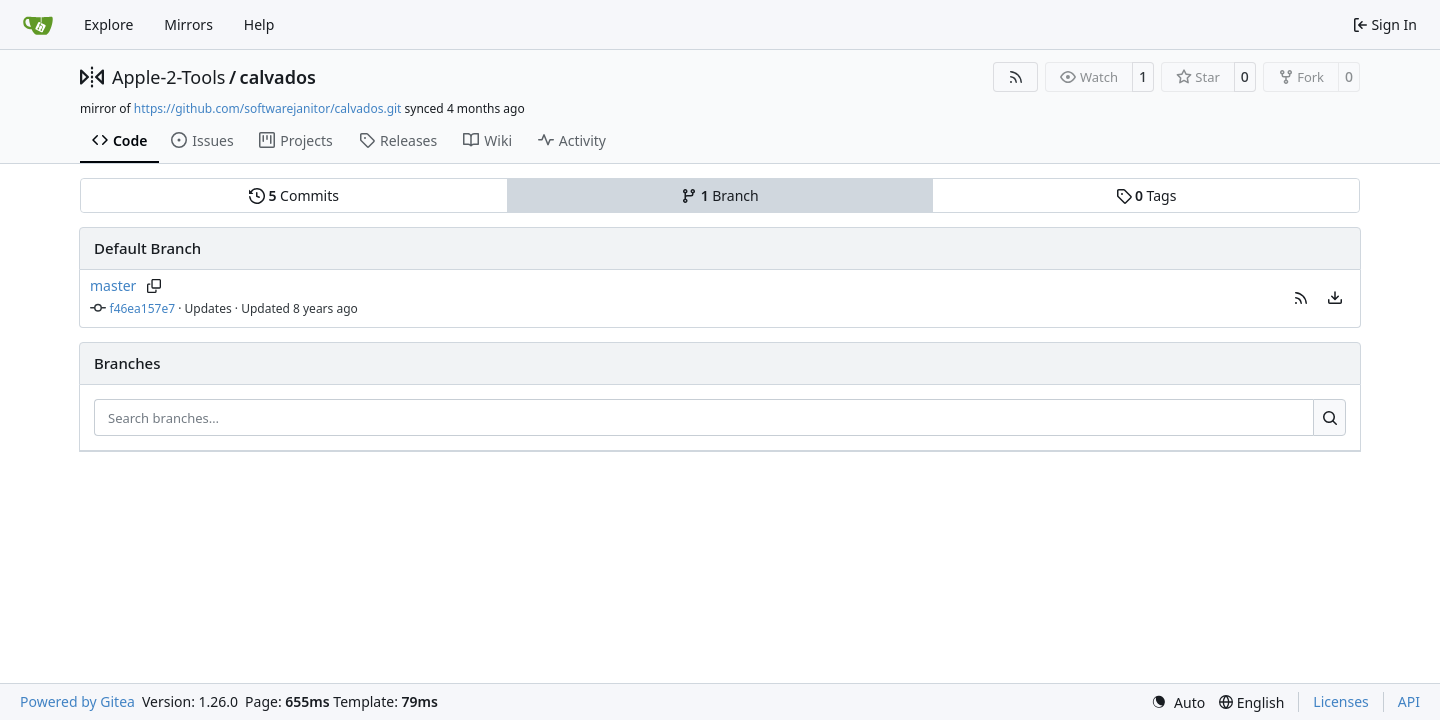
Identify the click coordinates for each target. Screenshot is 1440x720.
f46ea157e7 (143, 308)
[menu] (1335, 298)
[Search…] (1329, 418)
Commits (294, 195)
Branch (720, 195)
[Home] (38, 25)
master (113, 285)
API (1409, 701)
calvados (278, 77)
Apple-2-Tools (168, 77)
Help (259, 24)
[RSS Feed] (1016, 77)
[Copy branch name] (153, 286)
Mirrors (188, 24)
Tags (1146, 195)
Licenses (1341, 701)
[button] (1301, 298)
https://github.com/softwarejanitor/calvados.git (268, 108)
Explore (108, 24)
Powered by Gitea (77, 701)
